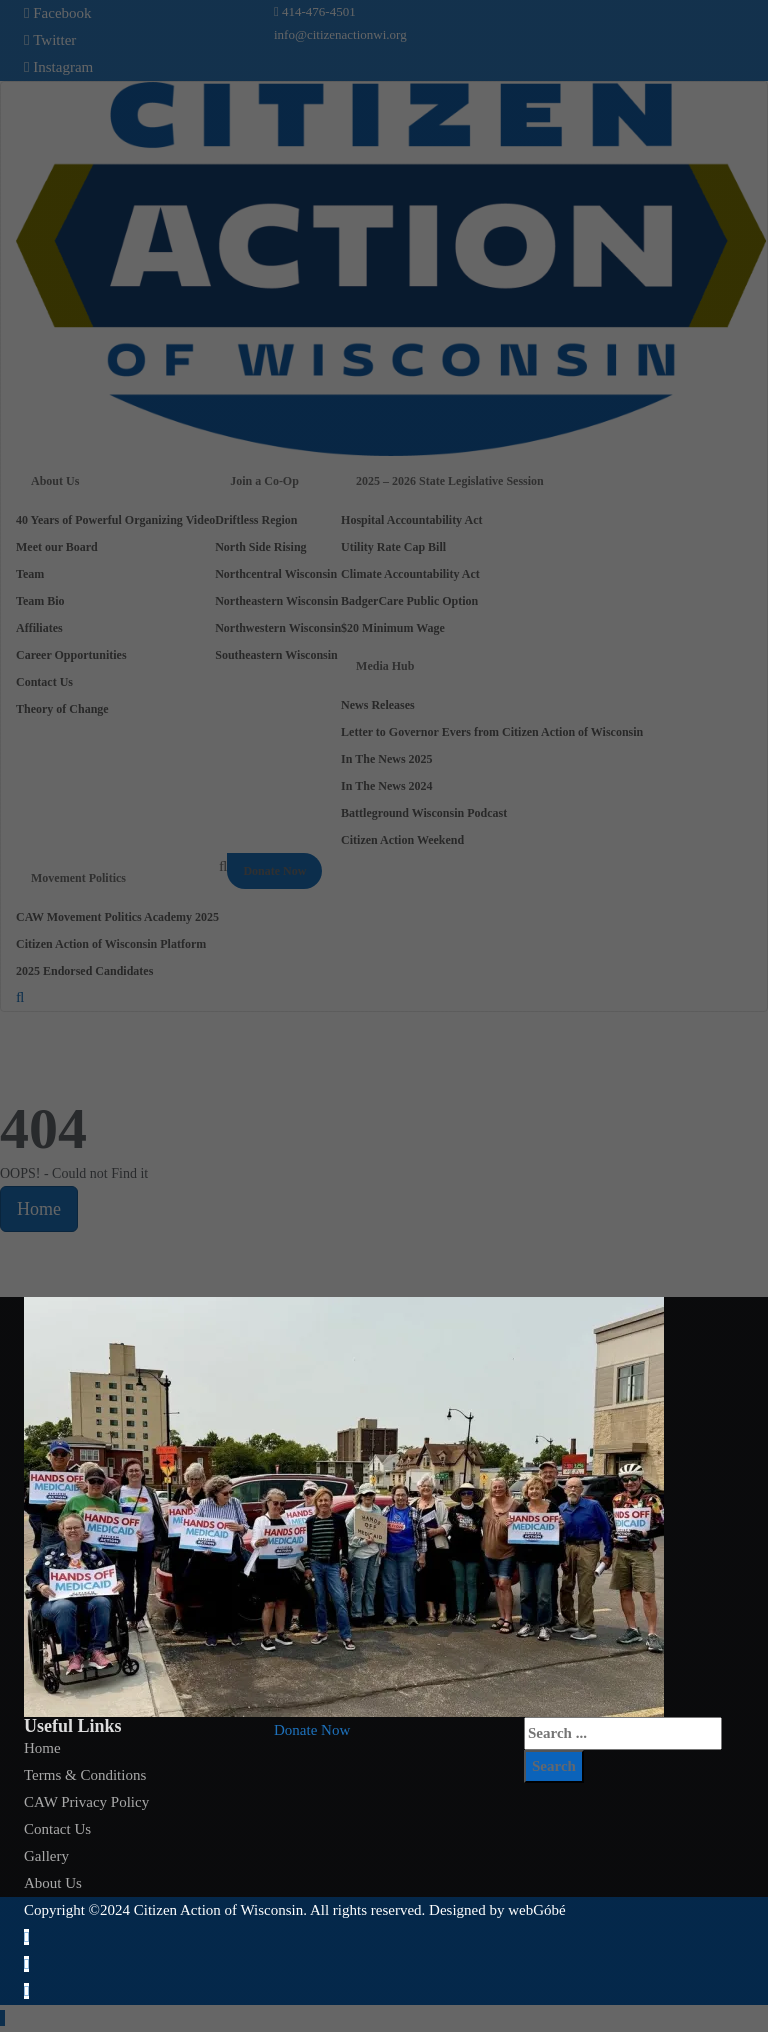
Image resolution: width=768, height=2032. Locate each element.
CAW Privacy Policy (86, 1802)
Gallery (46, 1856)
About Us (53, 1883)
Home (42, 1748)
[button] (312, 1730)
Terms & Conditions (85, 1775)
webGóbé (536, 1910)
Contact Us (57, 1829)
